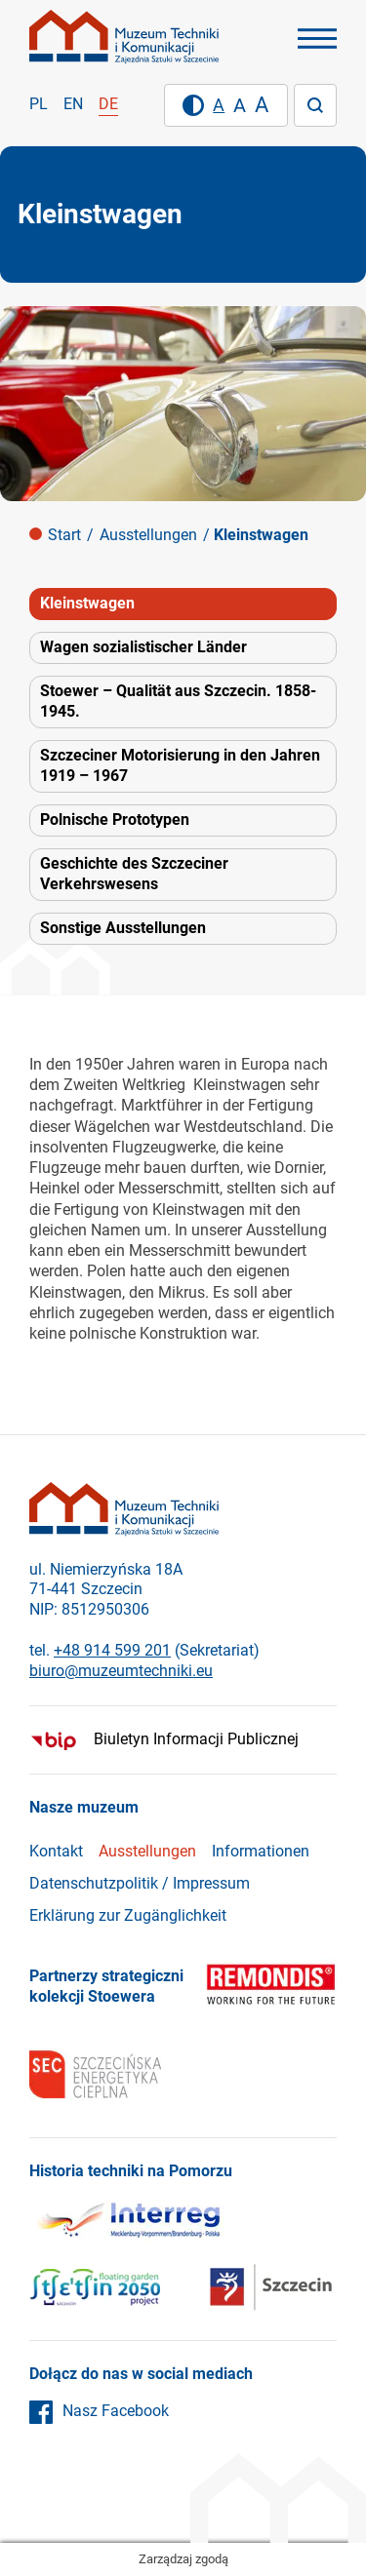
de (108, 104)
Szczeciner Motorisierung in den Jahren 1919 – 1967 (180, 765)
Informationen (260, 1851)
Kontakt (56, 1851)
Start (64, 535)
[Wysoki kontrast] (193, 105)
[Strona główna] (124, 37)
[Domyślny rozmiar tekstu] (218, 105)
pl (38, 104)
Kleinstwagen (87, 603)
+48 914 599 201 (112, 1650)
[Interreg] (126, 2223)
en (73, 104)
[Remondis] (271, 1987)
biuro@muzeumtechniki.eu (121, 1670)
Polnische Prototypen (114, 819)
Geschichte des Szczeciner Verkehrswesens (134, 873)
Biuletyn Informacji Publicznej (196, 1739)
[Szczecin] (94, 2290)
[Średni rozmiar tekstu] (239, 105)
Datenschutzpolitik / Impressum (139, 1883)
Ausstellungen (148, 535)
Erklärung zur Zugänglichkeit (127, 1915)
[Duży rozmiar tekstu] (261, 105)
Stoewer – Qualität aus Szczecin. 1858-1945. (178, 701)
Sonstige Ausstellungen (123, 927)
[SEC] (95, 2077)
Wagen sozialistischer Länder (143, 647)
